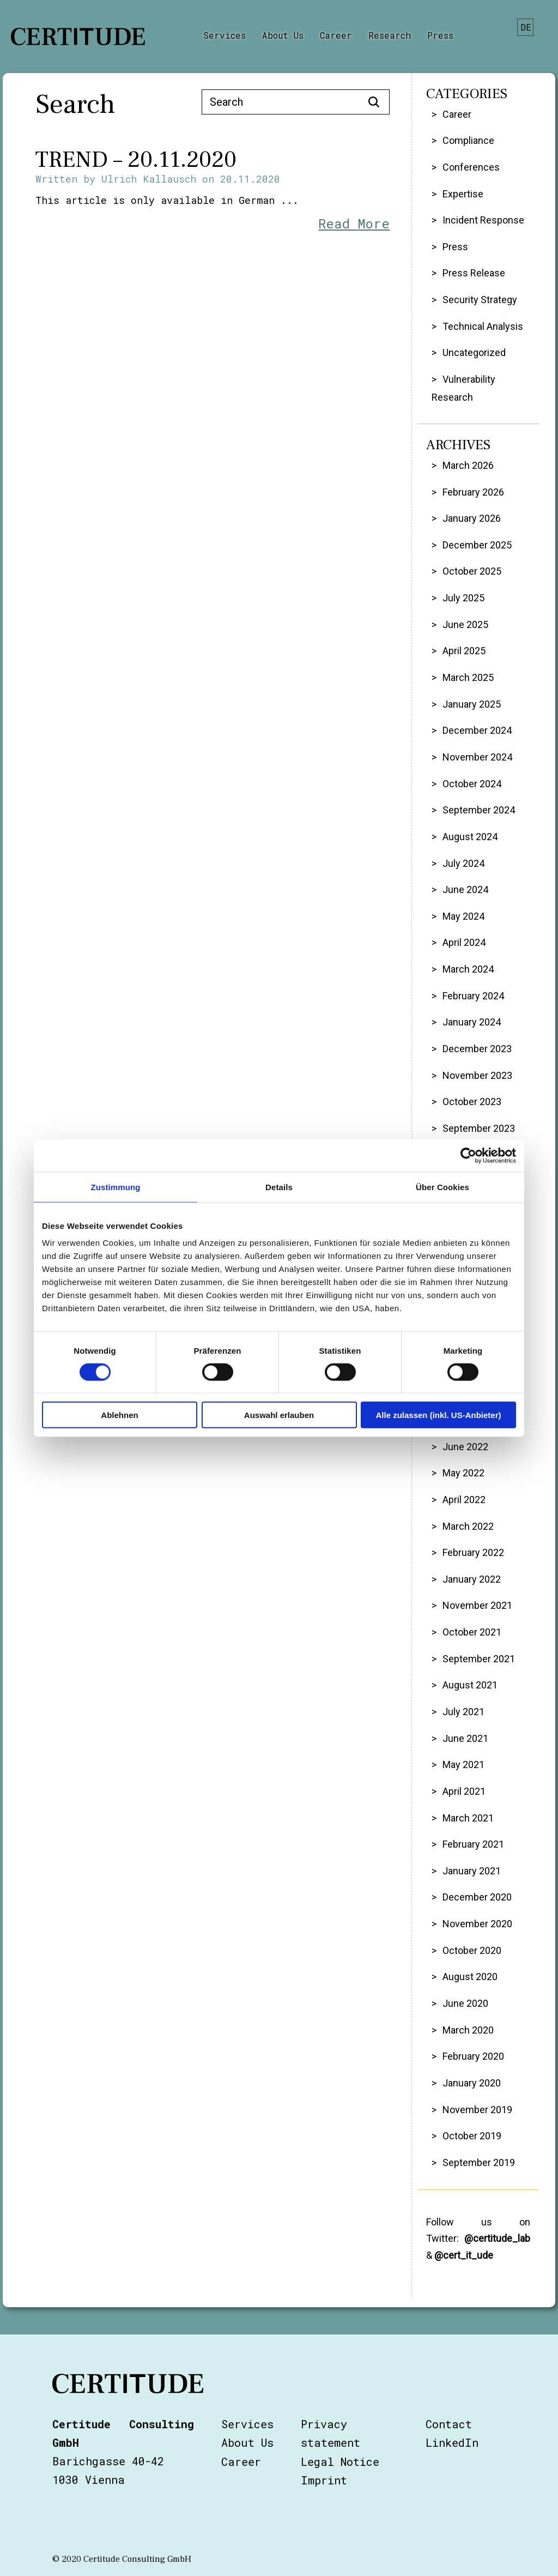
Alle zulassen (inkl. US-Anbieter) (438, 1415)
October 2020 (471, 1950)
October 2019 (471, 2135)
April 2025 (464, 650)
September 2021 (478, 1658)
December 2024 (477, 730)
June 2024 (465, 889)
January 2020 (471, 2083)
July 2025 (463, 598)
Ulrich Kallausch (148, 178)
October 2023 (471, 1101)
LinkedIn (452, 2442)
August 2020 (470, 1976)
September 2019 (478, 2162)
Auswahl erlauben (279, 1415)
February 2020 (473, 2056)
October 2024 (471, 783)
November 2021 (477, 1605)
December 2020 (477, 1897)
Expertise (462, 194)
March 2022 (468, 1526)
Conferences (471, 167)
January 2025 (471, 704)
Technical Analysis (482, 326)
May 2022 (463, 1473)
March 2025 (468, 677)
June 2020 (465, 2003)
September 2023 (478, 1128)
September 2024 (478, 810)
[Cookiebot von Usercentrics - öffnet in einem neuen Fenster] (468, 1155)
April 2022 (464, 1499)
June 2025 (465, 624)
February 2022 (473, 1552)
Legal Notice (340, 2461)
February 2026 (473, 492)
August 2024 (470, 836)
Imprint (324, 2480)
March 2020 (468, 2030)
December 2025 (477, 545)
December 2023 (477, 1048)
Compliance (468, 140)
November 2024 (477, 757)
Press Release (473, 273)
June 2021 (465, 1738)
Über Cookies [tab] (442, 1186)
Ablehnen (119, 1415)
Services (224, 35)
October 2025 (471, 571)
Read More (354, 223)
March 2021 (468, 1818)
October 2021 (471, 1632)
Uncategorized (474, 352)
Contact (449, 2424)
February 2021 (473, 1844)
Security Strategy (479, 299)
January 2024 (471, 1022)
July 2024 (463, 863)
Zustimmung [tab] (116, 1186)
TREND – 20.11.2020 (135, 159)
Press (440, 35)
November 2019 (477, 2109)
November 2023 (477, 1075)
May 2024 (463, 916)
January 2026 (471, 518)
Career (336, 35)
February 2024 (473, 996)
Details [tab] (279, 1186)
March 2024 (468, 969)
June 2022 (465, 1446)
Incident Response (483, 220)
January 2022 (471, 1579)
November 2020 (477, 1923)
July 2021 (463, 1711)
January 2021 (471, 1871)
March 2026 (468, 465)
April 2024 (464, 942)
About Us (283, 35)
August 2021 (470, 1685)
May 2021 (463, 1764)
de (525, 27)
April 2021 (464, 1791)
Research (389, 35)
